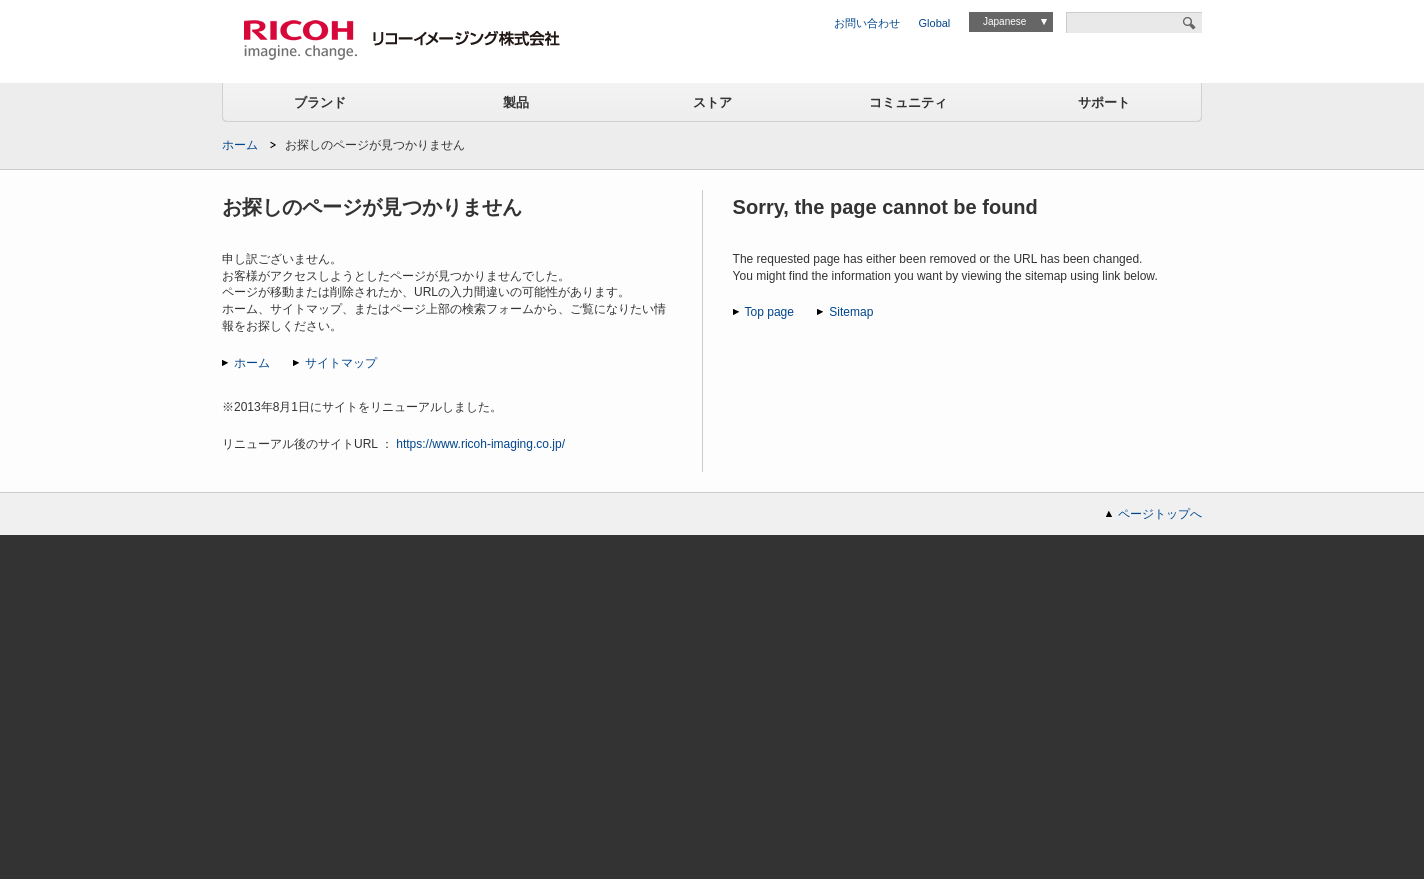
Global (935, 23)
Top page (769, 312)
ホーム (240, 145)
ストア (712, 102)
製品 (516, 102)
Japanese (1004, 21)
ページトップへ (1160, 514)
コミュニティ (908, 102)
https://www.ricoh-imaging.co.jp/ (480, 444)
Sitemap (851, 312)
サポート (1104, 102)
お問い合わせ (867, 23)
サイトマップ (341, 363)
